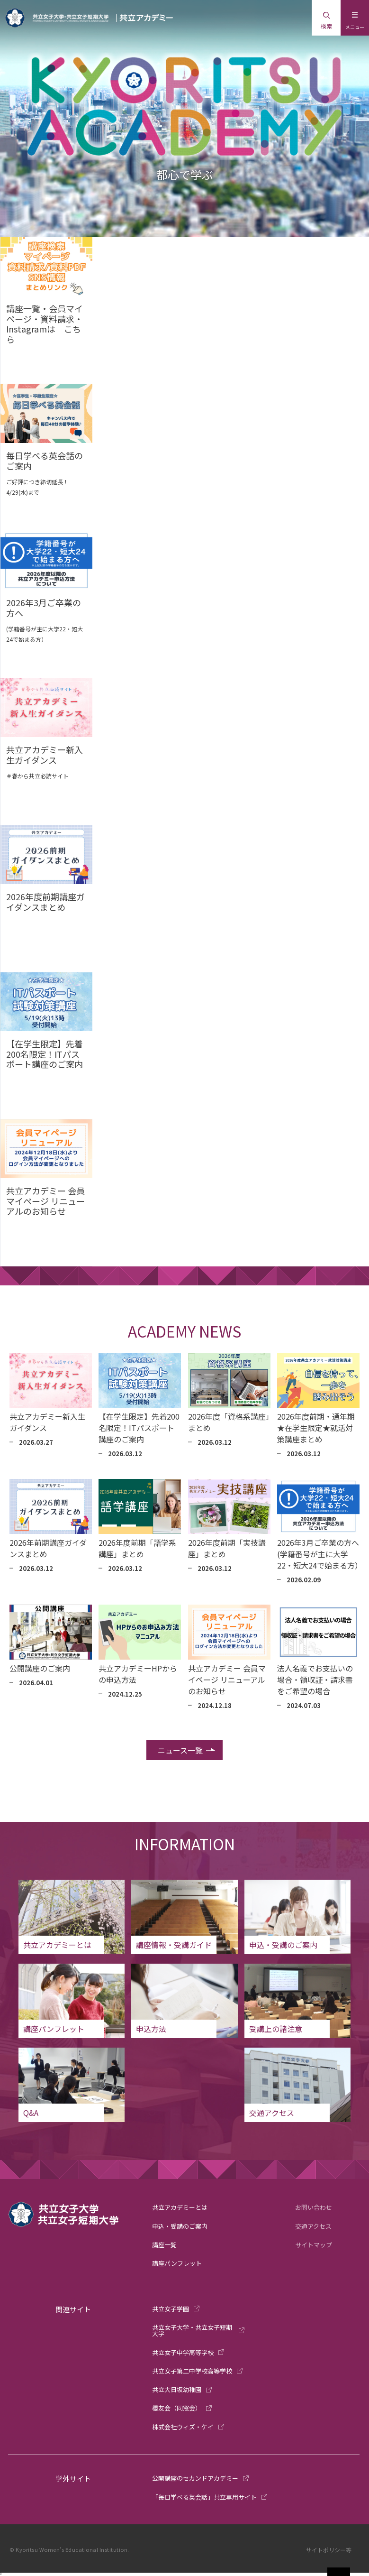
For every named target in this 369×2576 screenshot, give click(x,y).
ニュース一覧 (180, 1750)
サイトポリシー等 (328, 2550)
